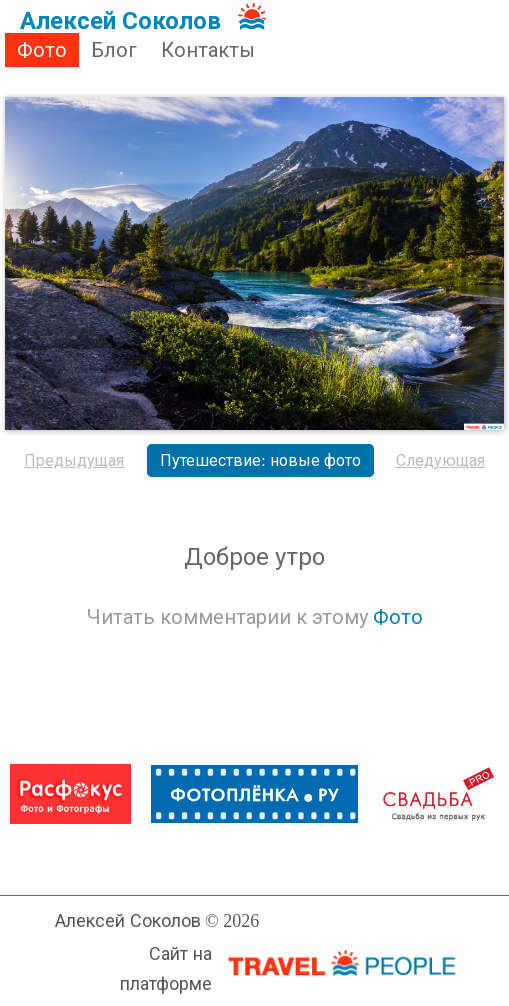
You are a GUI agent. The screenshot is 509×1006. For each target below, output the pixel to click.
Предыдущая (74, 460)
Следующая (440, 460)
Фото (42, 50)
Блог (114, 50)
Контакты (208, 50)
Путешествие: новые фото (260, 460)
